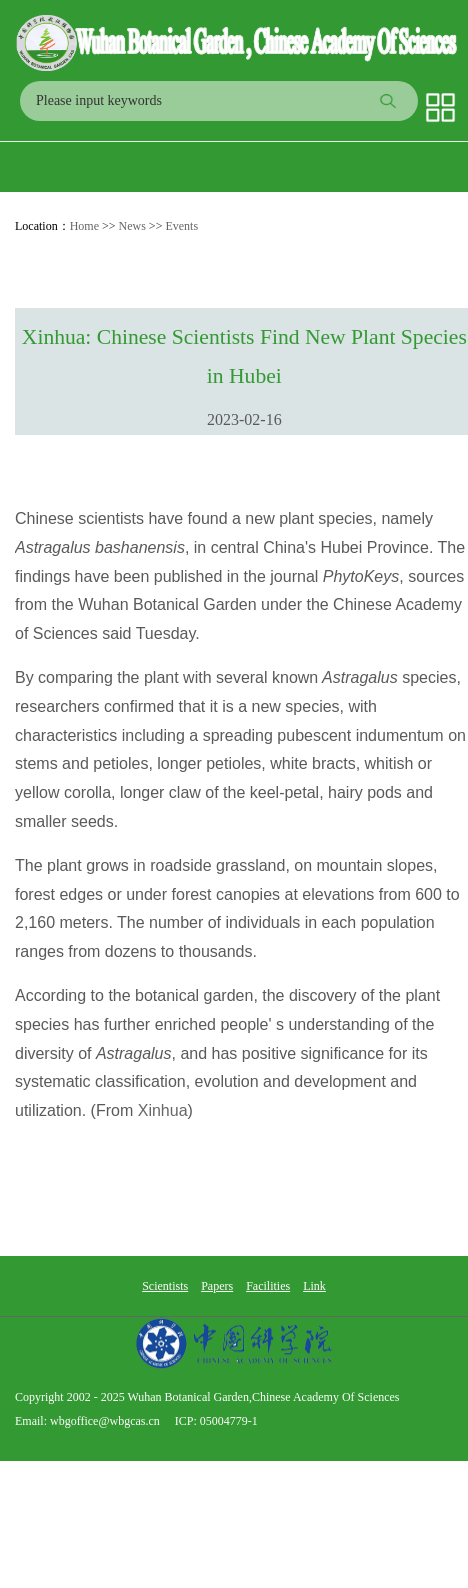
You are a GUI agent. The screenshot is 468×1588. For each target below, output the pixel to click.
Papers (217, 1286)
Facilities (268, 1286)
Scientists (165, 1286)
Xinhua (163, 1110)
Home (84, 226)
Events (181, 226)
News (132, 226)
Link (314, 1286)
